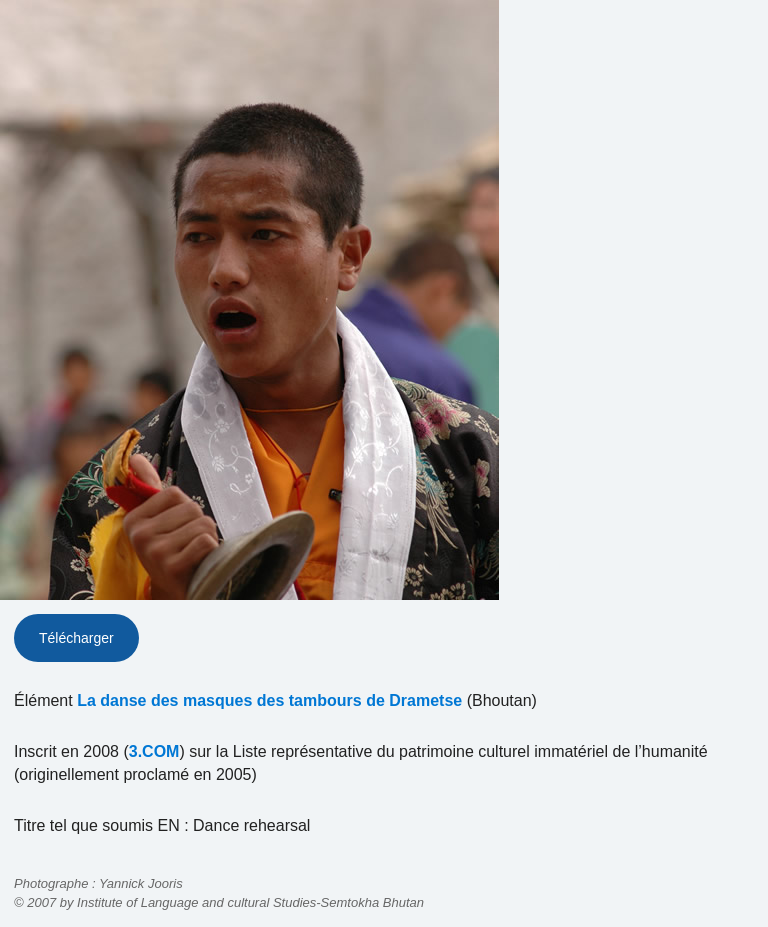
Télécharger (76, 638)
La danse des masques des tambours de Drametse (269, 700)
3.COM (154, 751)
